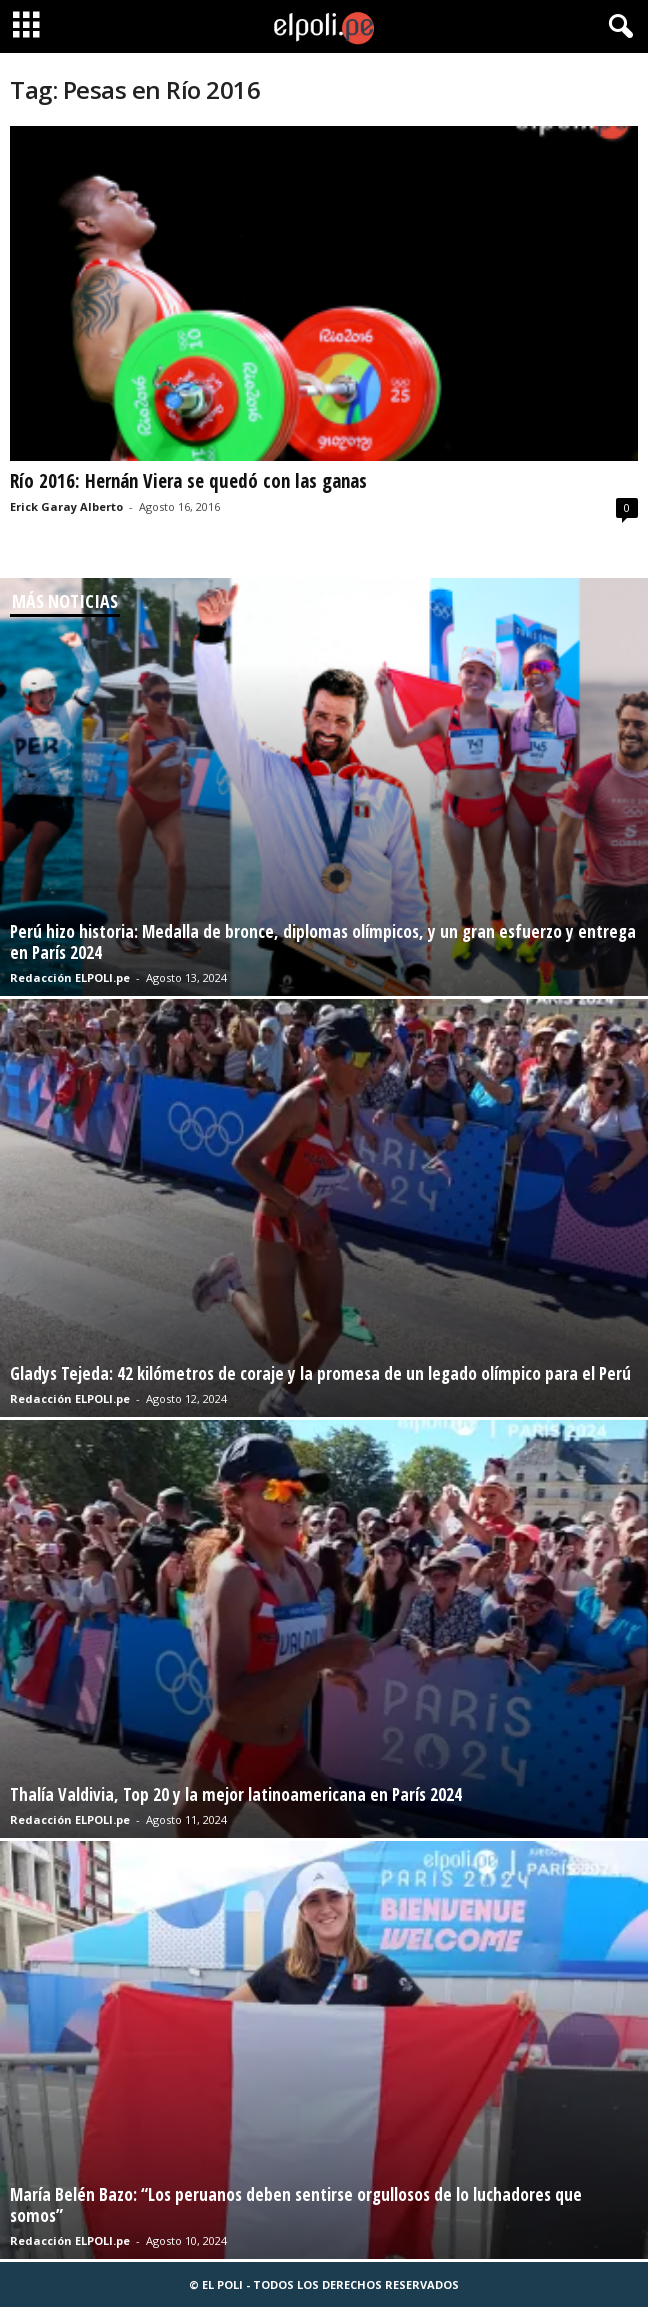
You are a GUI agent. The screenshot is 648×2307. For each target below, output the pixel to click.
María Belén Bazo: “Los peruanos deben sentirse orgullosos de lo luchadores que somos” (296, 2205)
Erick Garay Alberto (66, 506)
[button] (617, 27)
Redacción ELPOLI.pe (70, 977)
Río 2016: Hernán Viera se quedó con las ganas (188, 481)
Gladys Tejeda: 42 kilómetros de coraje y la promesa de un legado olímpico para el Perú (320, 1373)
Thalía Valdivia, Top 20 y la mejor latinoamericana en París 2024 (236, 1794)
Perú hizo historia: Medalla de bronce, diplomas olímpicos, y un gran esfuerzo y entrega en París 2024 (323, 942)
